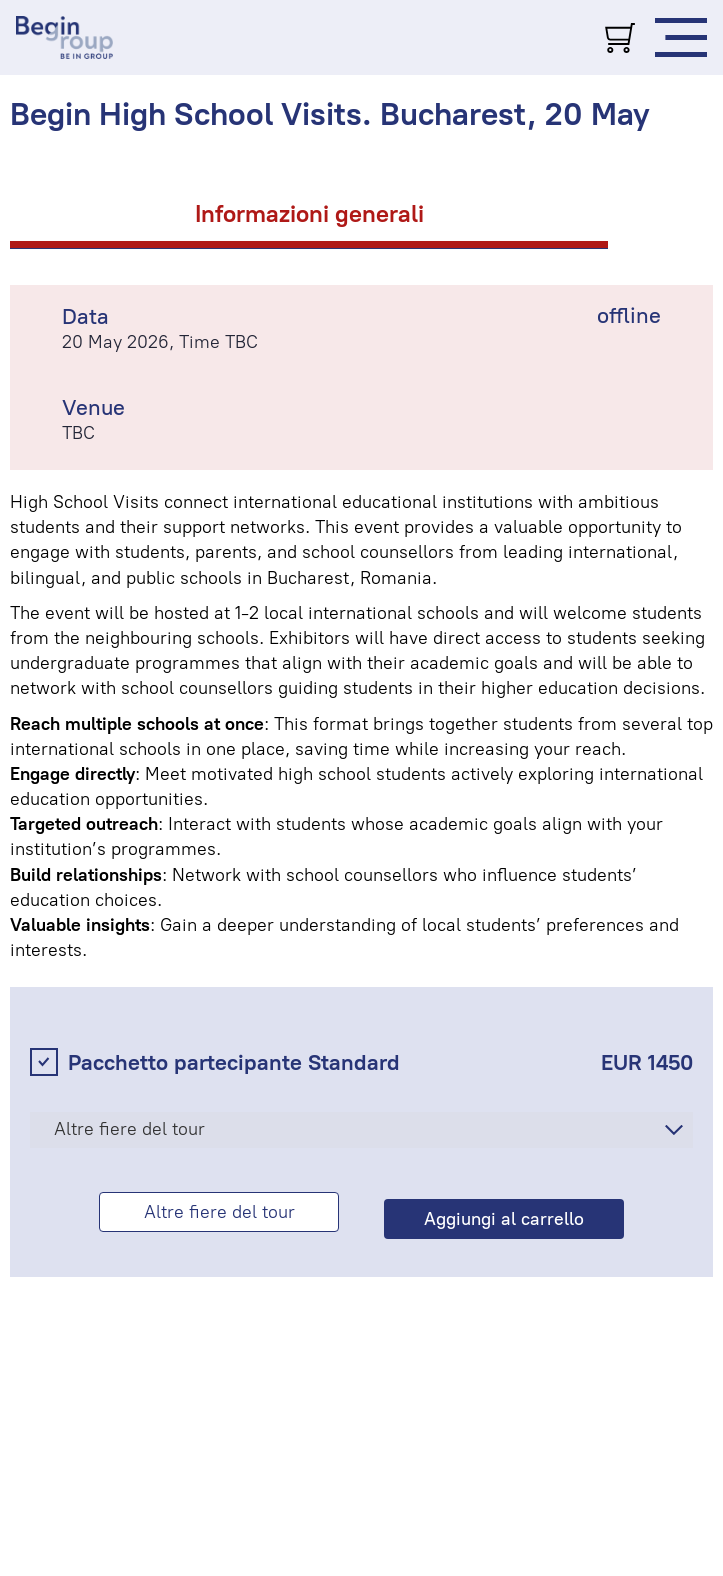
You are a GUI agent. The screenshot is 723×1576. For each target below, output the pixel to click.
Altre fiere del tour (129, 1129)
